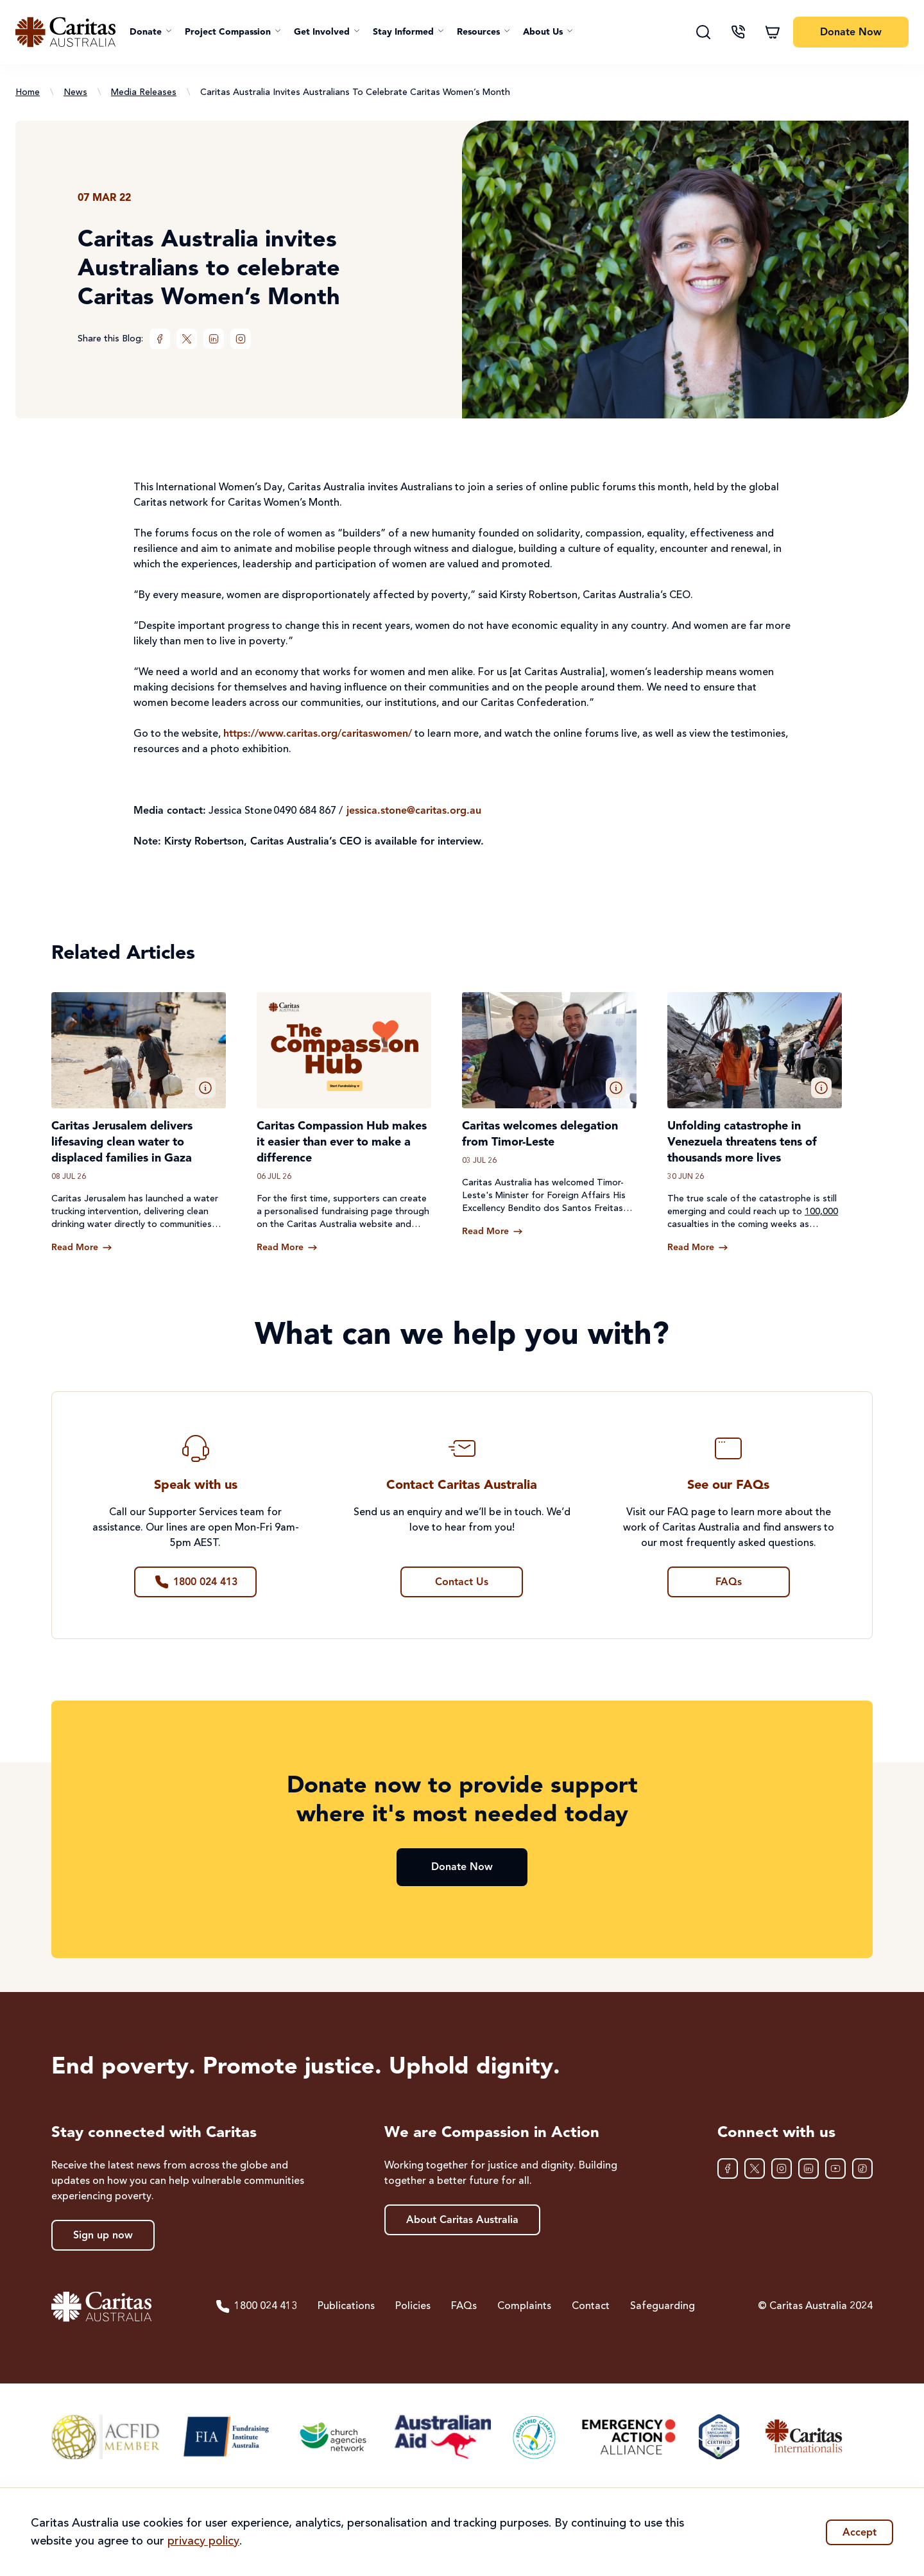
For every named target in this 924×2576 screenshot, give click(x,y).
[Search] (703, 32)
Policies (413, 2306)
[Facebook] (160, 339)
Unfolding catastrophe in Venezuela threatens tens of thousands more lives (742, 1142)
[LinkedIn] (213, 339)
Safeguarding (662, 2306)
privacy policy (203, 2541)
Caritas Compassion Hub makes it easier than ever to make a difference (342, 1142)
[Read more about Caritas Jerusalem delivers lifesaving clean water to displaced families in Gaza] (81, 1247)
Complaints (524, 2306)
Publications (346, 2306)
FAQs (464, 2306)
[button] (151, 32)
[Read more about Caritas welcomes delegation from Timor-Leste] (492, 1231)
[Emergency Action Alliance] (628, 2436)
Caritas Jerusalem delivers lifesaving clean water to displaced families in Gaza (122, 1142)
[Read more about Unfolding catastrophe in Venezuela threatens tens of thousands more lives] (697, 1247)
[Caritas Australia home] (65, 32)
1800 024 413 (256, 2306)
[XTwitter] (186, 339)
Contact (591, 2306)
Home (27, 92)
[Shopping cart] (772, 32)
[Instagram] (240, 339)
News (75, 92)
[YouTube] (835, 2168)
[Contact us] (738, 32)
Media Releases (143, 92)
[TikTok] (862, 2168)
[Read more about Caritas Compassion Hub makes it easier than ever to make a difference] (287, 1247)
